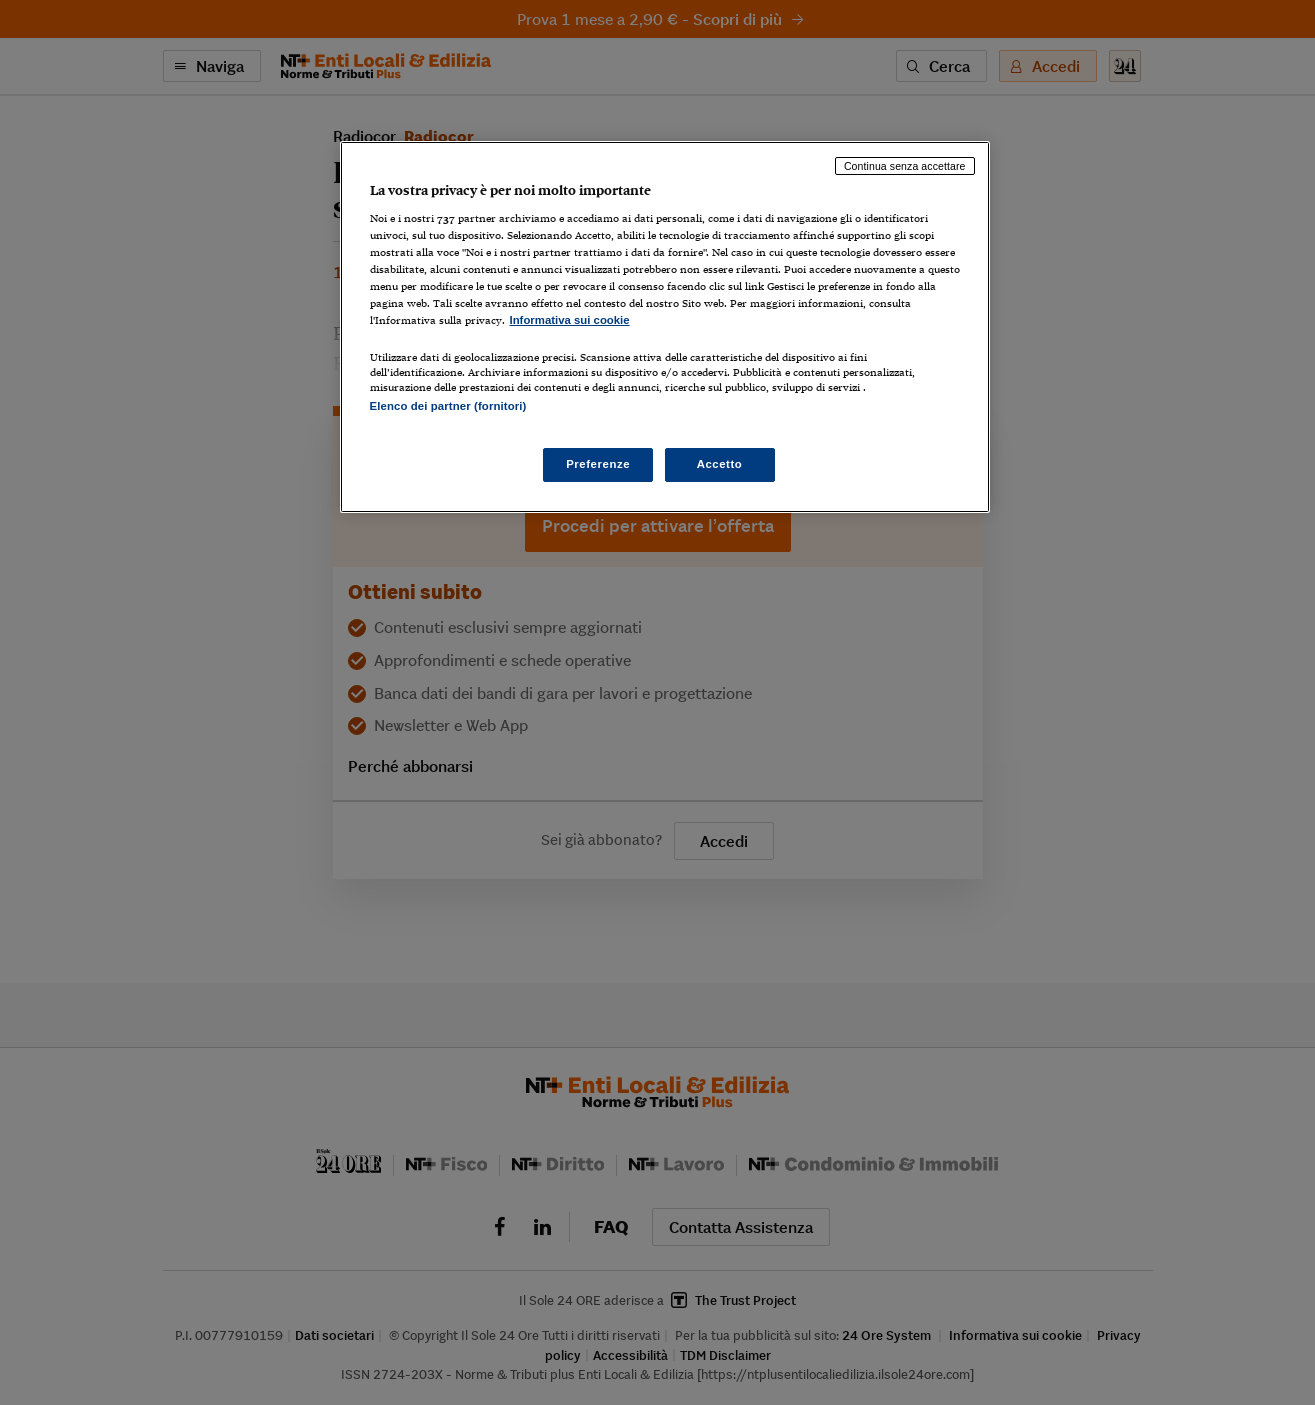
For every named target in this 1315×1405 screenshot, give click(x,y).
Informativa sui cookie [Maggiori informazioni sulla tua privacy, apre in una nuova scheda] (570, 320)
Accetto (720, 464)
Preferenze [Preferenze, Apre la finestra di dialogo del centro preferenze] (598, 464)
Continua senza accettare (905, 166)
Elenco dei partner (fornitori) (448, 406)
